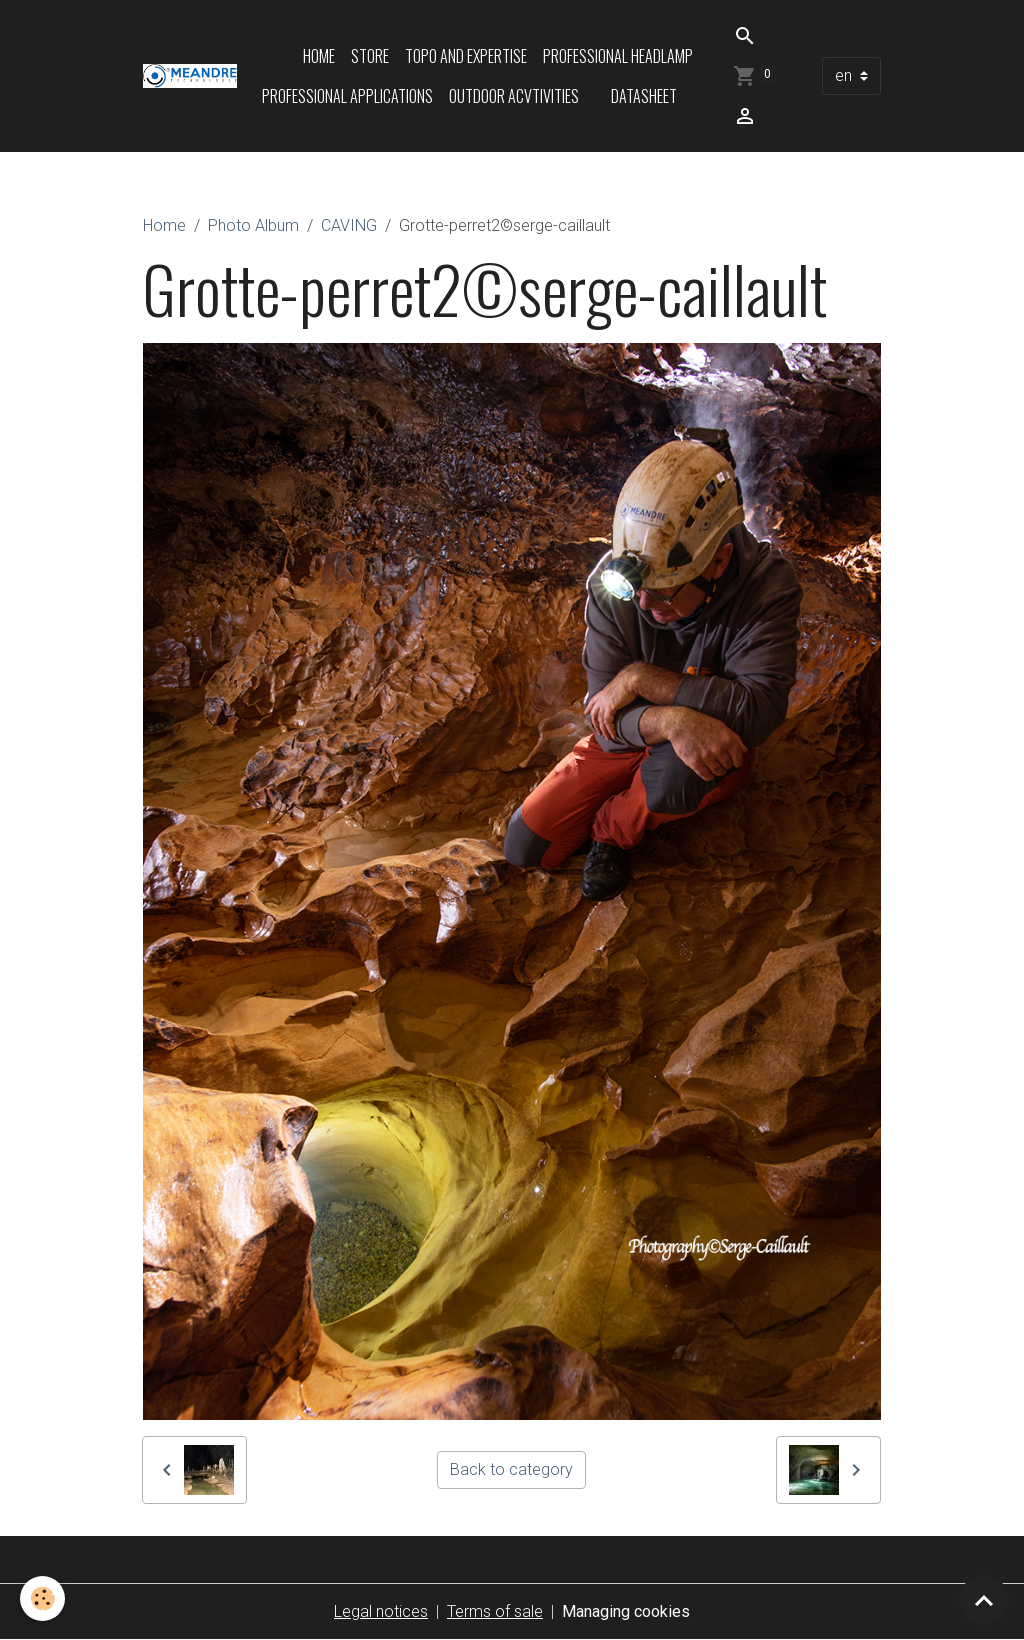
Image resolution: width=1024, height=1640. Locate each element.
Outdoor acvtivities (514, 96)
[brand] (190, 76)
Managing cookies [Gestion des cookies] (626, 1611)
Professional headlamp (618, 56)
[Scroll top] (984, 1600)
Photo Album (253, 225)
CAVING (349, 225)
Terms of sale (495, 1611)
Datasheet (644, 96)
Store (370, 56)
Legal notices (381, 1611)
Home (319, 56)
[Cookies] (42, 1598)
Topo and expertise (466, 56)
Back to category (511, 1469)
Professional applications (347, 96)
